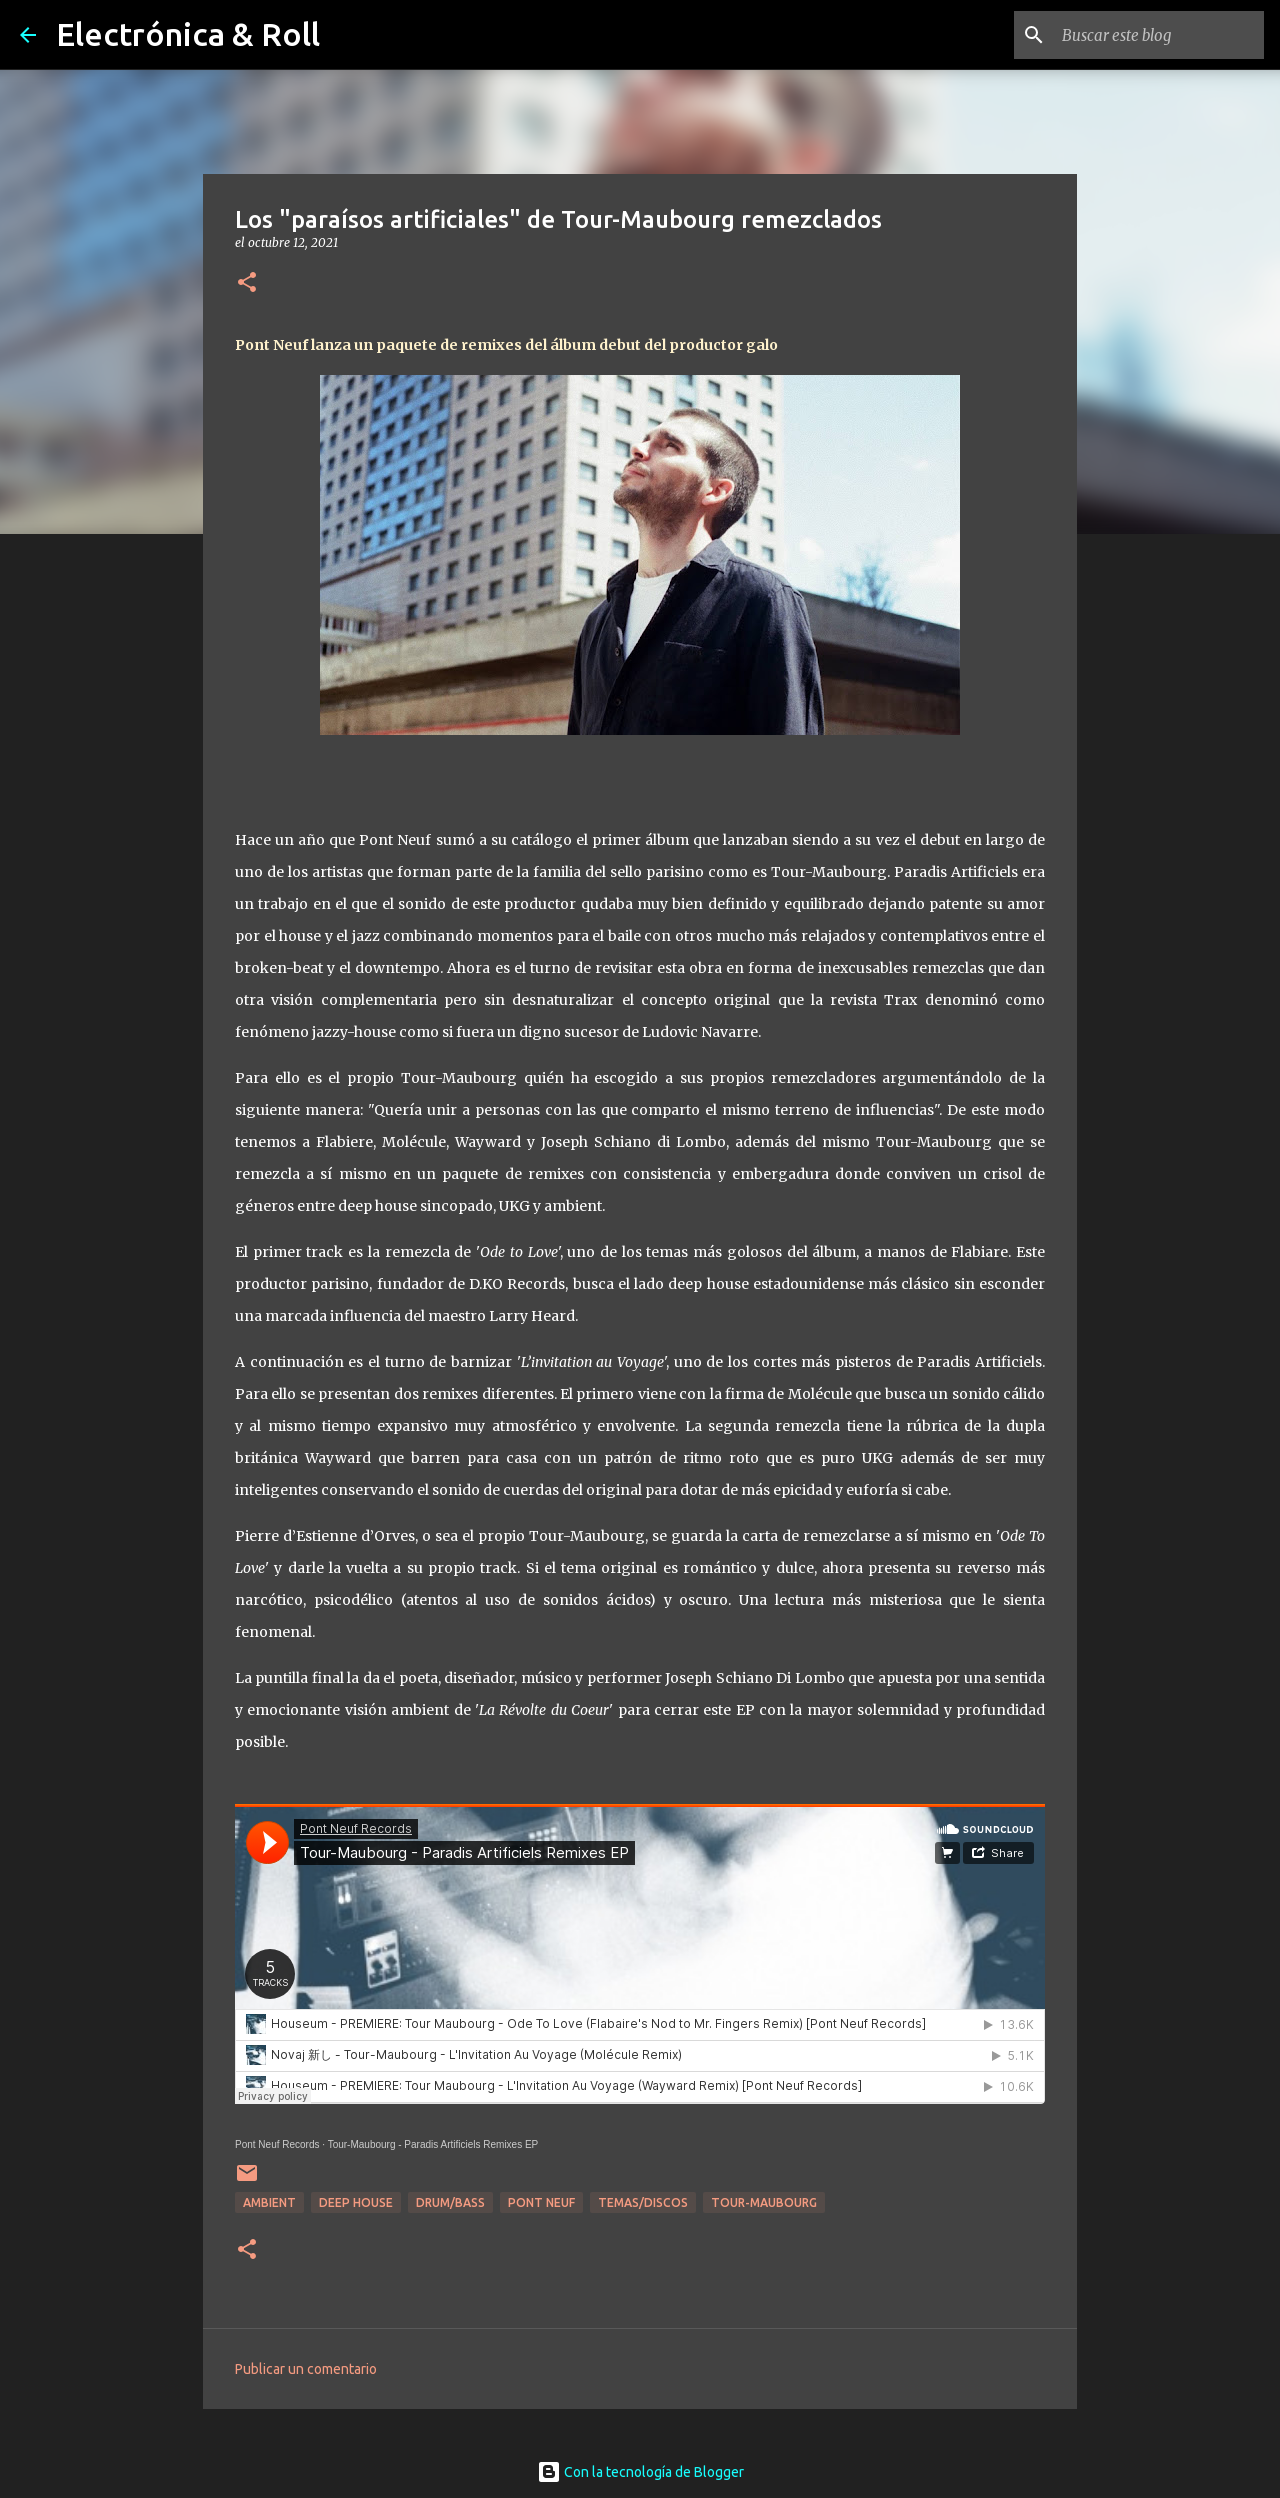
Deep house (356, 2202)
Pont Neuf (541, 2202)
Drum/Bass (450, 2202)
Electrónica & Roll (188, 34)
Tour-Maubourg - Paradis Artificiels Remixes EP (433, 2144)
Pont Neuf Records (277, 2144)
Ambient (269, 2202)
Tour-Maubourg (764, 2202)
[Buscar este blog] (1159, 35)
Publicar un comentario (306, 2369)
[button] (247, 283)
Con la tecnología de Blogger (640, 2472)
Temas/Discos (643, 2202)
